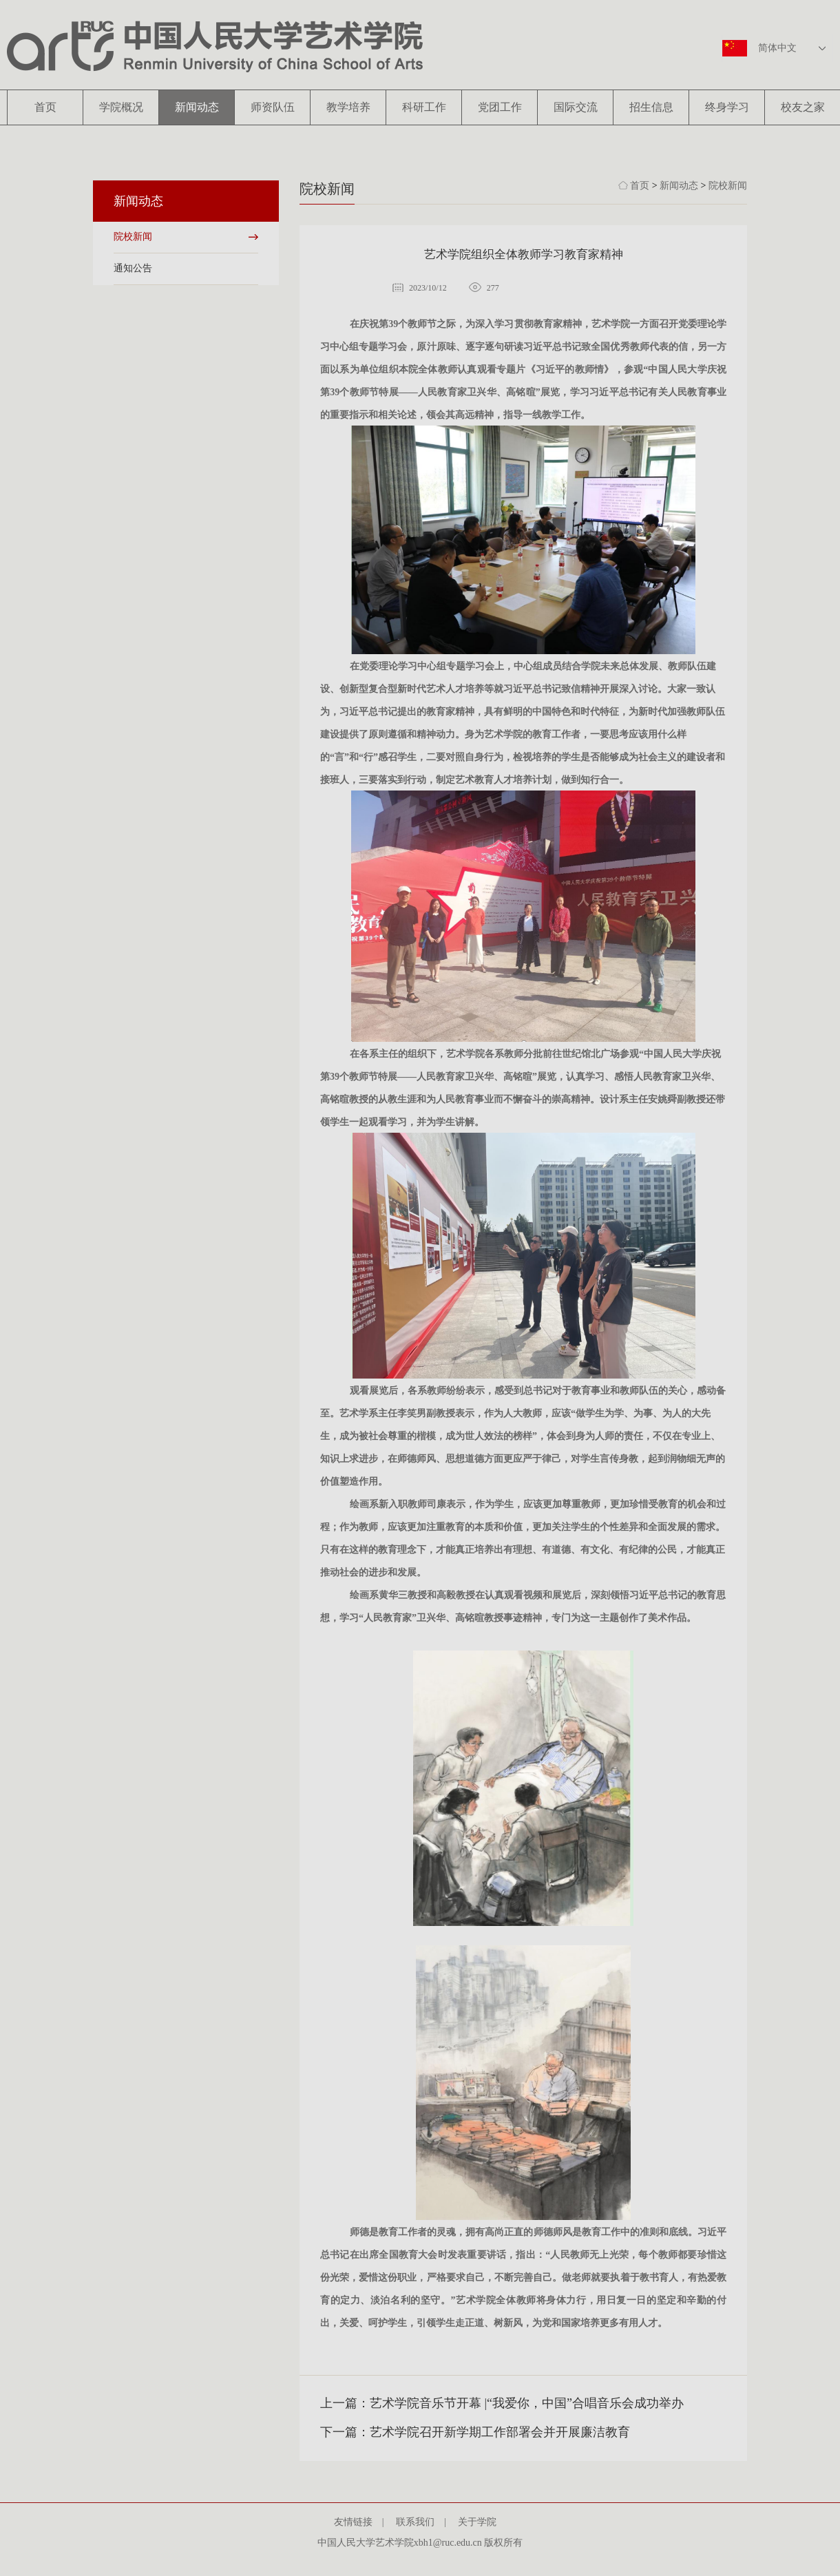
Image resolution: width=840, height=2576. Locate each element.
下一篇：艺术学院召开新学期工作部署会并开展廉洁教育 (475, 2432)
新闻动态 (197, 107)
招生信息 (651, 107)
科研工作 (424, 107)
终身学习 (727, 107)
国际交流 (576, 107)
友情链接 (358, 2522)
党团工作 (500, 107)
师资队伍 (273, 107)
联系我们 (420, 2522)
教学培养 (348, 107)
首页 (45, 107)
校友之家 (803, 107)
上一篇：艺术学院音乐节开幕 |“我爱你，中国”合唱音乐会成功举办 (502, 2403)
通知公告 (133, 268)
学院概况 (121, 107)
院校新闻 (133, 236)
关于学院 (482, 2522)
